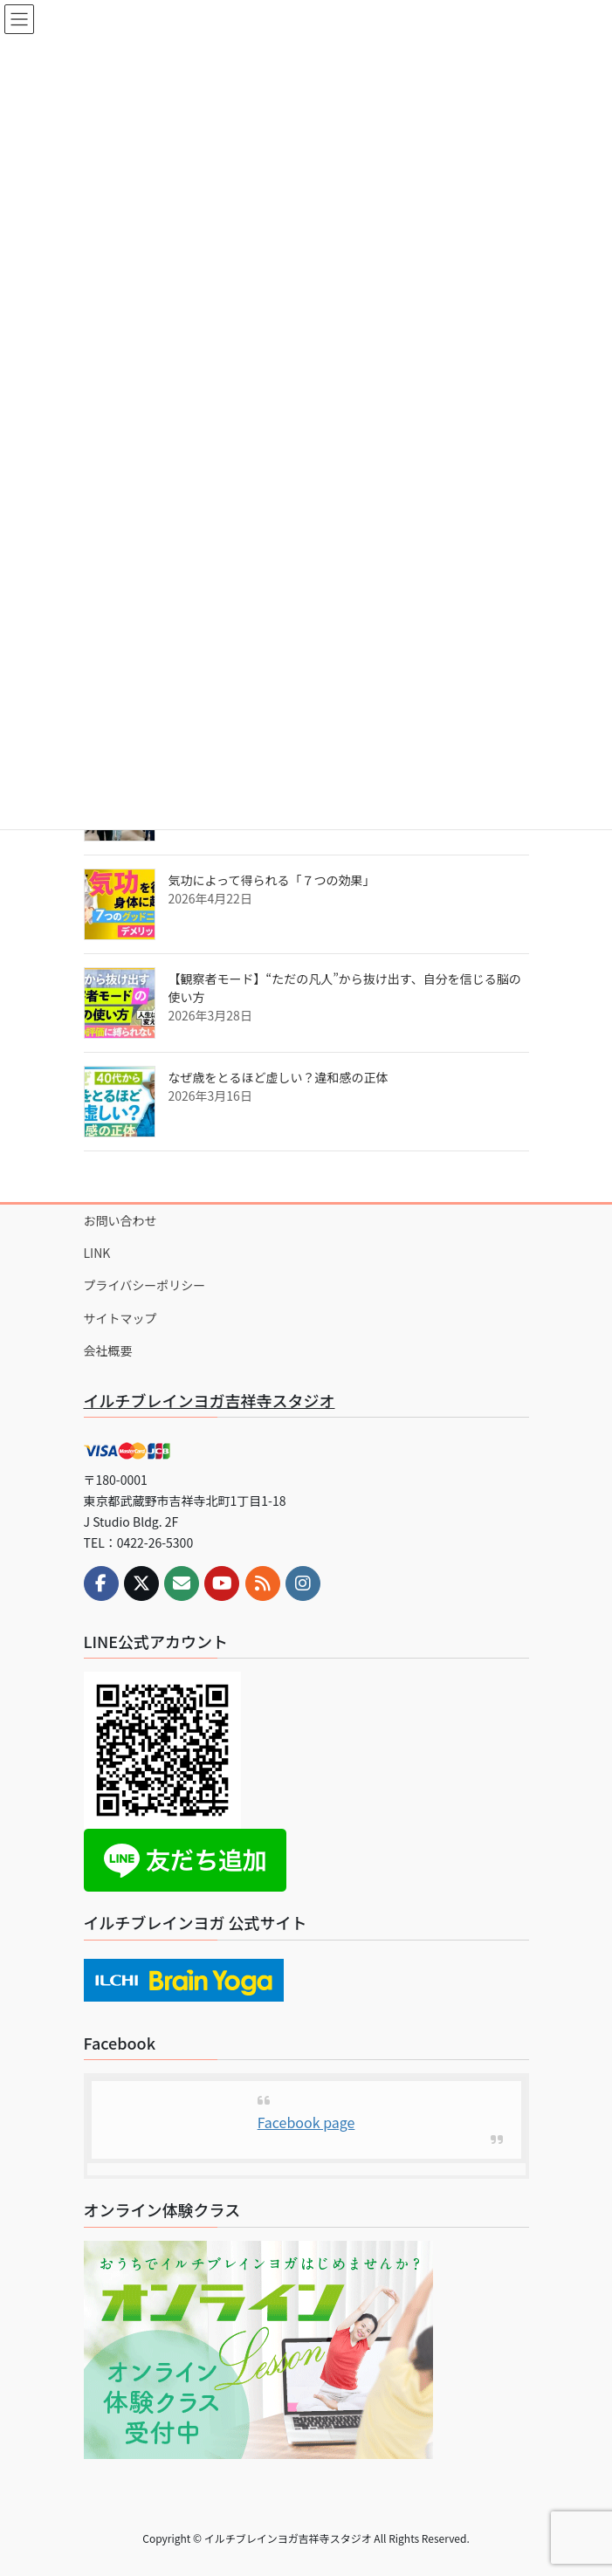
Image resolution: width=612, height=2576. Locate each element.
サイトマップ (120, 1318)
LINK (97, 1252)
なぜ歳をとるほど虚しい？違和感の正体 (278, 1077)
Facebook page (306, 2122)
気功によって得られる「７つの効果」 (271, 880)
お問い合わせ (120, 1220)
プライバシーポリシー (145, 1285)
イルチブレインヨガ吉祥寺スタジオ (209, 1400)
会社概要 (108, 1350)
